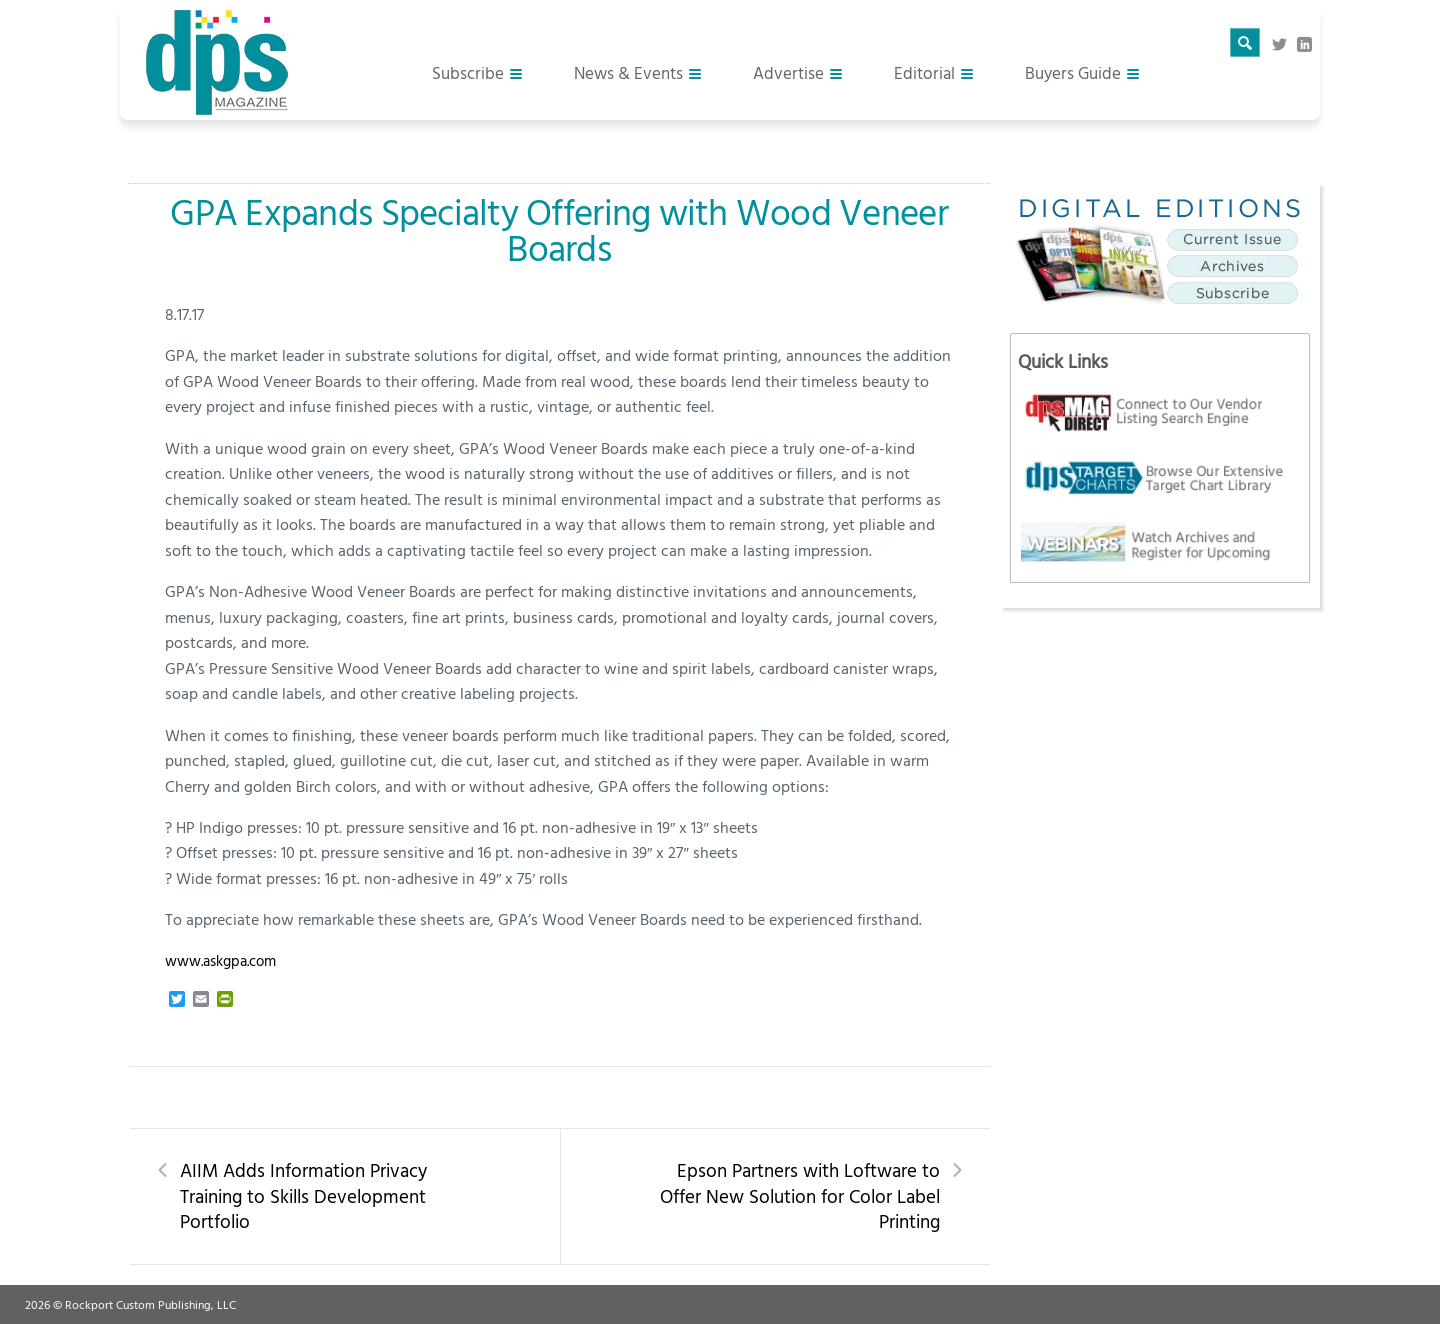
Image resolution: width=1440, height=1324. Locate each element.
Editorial (924, 72)
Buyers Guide (1073, 72)
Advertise (788, 72)
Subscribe (468, 72)
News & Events (628, 72)
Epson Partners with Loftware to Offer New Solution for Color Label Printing (800, 1196)
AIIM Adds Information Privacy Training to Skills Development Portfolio (303, 1196)
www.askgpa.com (220, 960)
